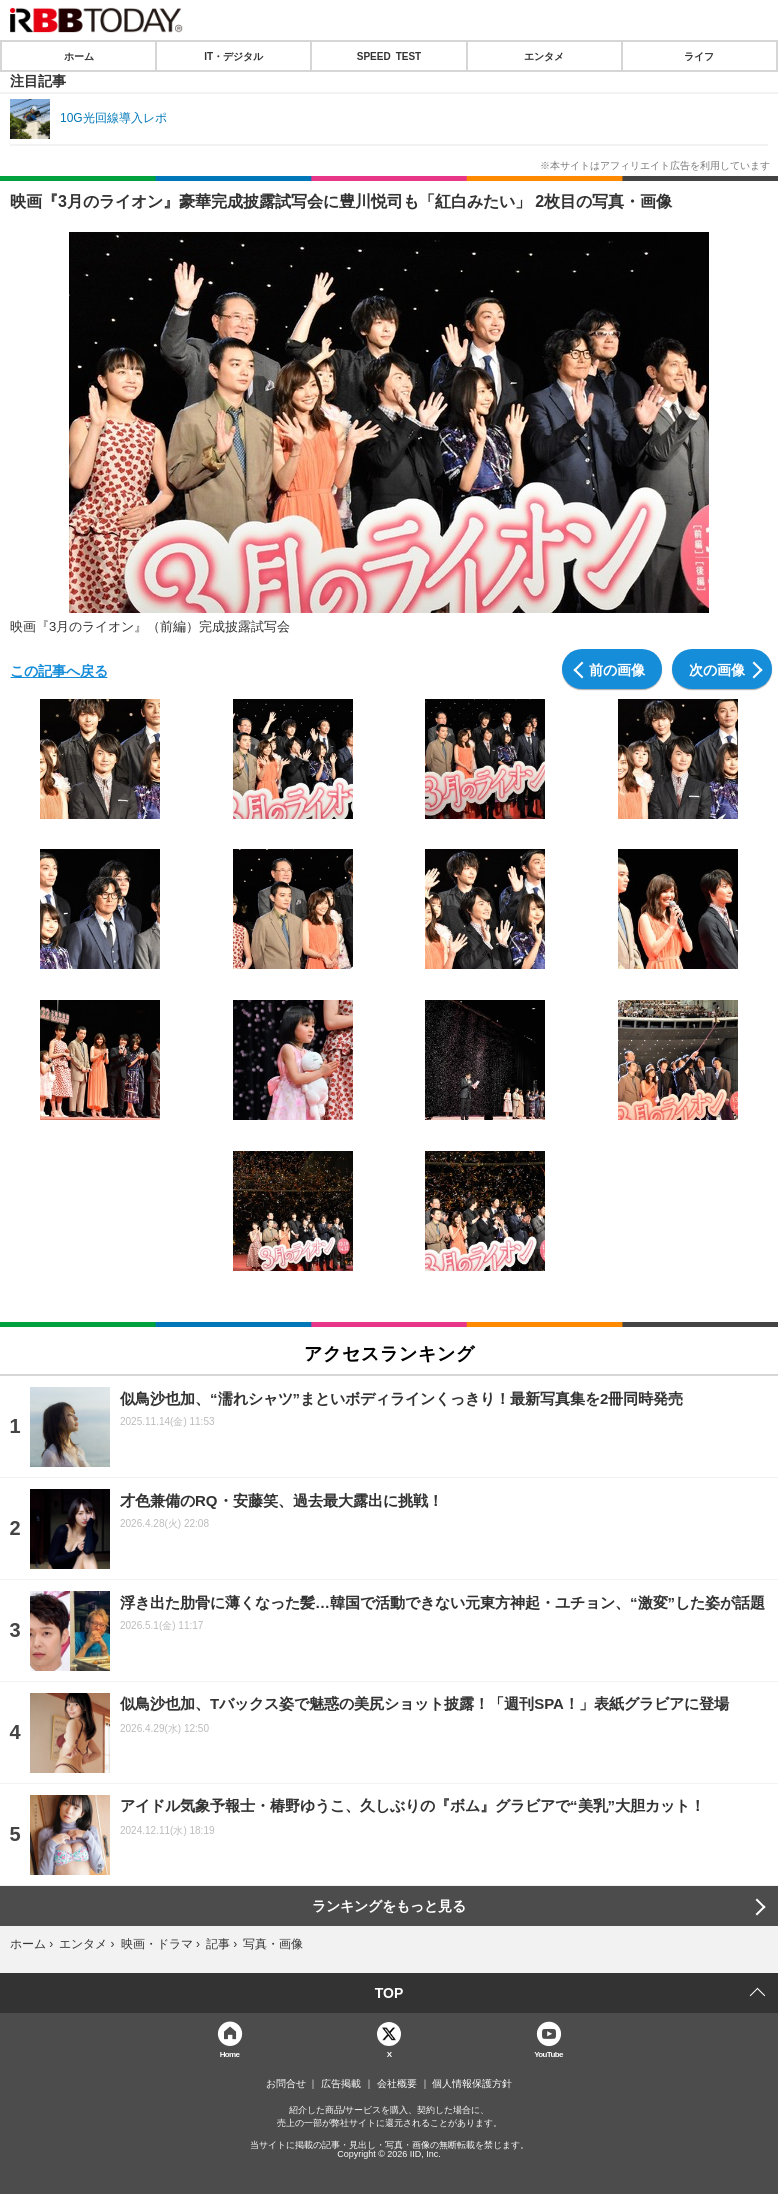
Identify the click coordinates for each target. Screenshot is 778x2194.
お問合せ (286, 2084)
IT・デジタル (233, 56)
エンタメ (544, 56)
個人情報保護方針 (472, 2084)
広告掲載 (341, 2084)
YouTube (548, 2053)
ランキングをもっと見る (389, 1906)
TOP (389, 1993)
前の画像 (617, 669)
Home (230, 2053)
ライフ (699, 56)
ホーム (79, 56)
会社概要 (397, 2084)
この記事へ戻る (59, 670)
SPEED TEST (389, 56)
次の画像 (717, 669)
